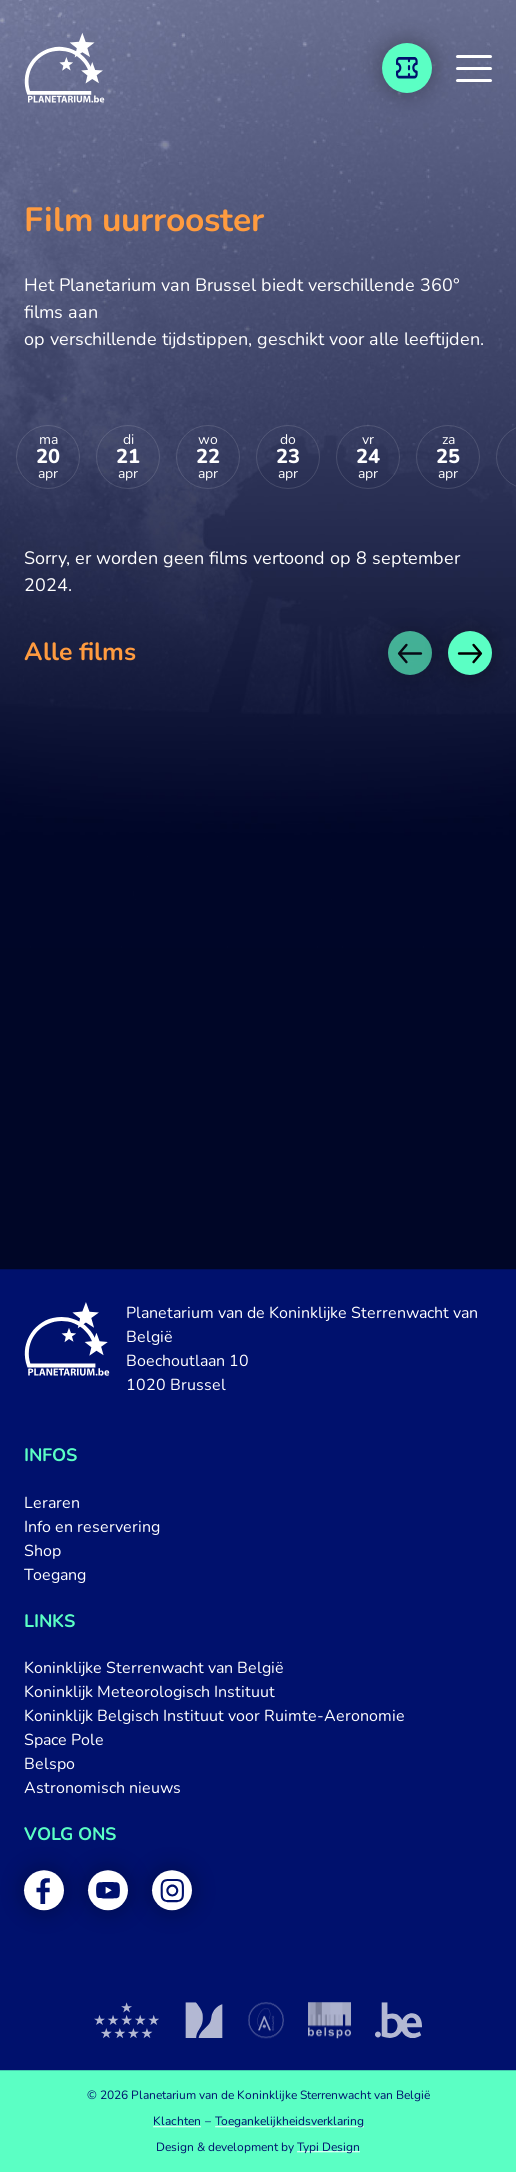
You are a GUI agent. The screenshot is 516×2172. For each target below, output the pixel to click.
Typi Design (328, 2147)
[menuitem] (258, 1503)
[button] (474, 68)
